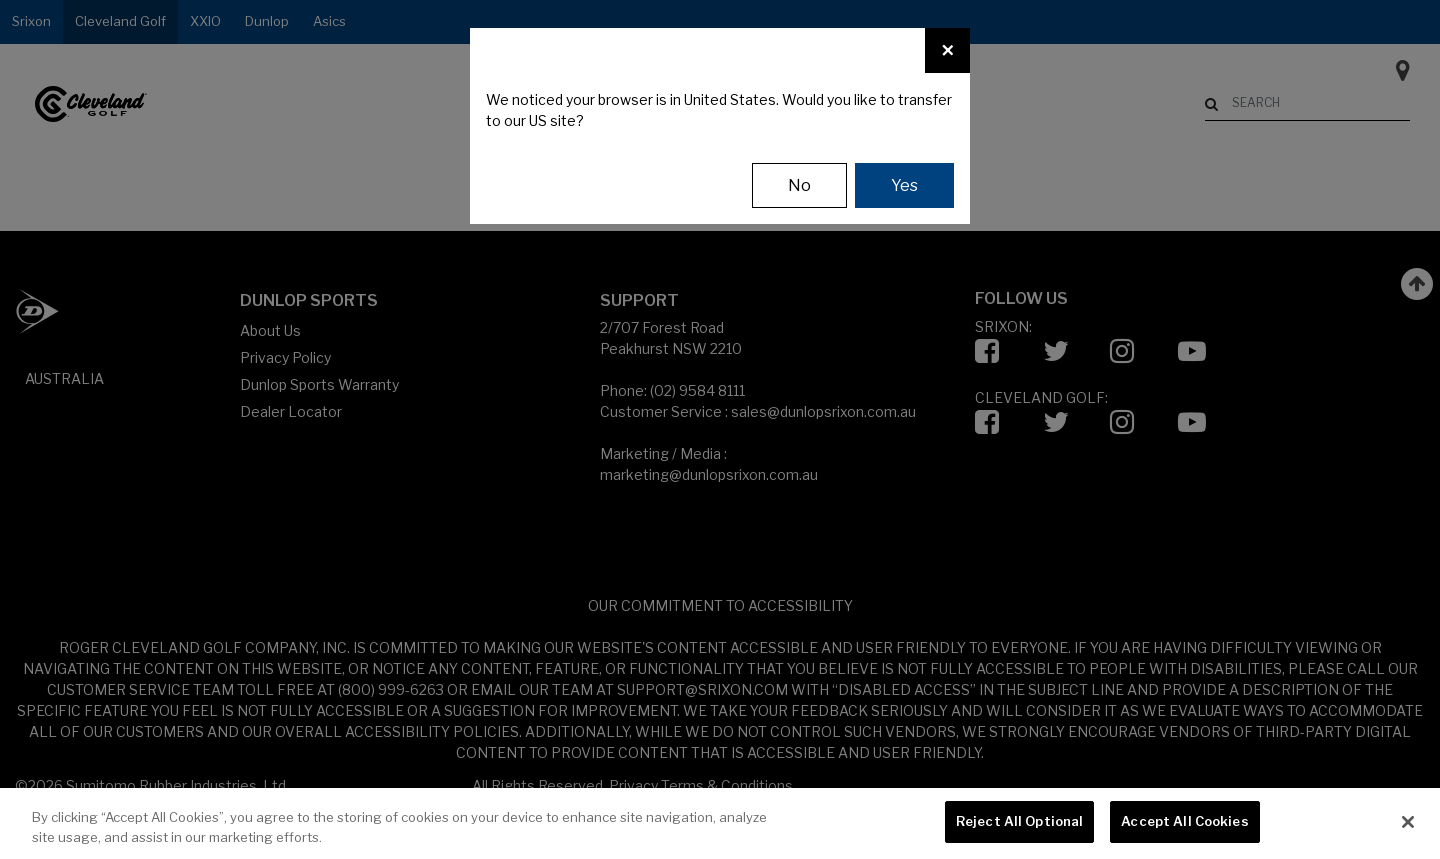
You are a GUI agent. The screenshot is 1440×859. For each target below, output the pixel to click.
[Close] (947, 50)
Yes (904, 185)
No (799, 185)
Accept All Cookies (1184, 821)
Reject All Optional (1019, 821)
